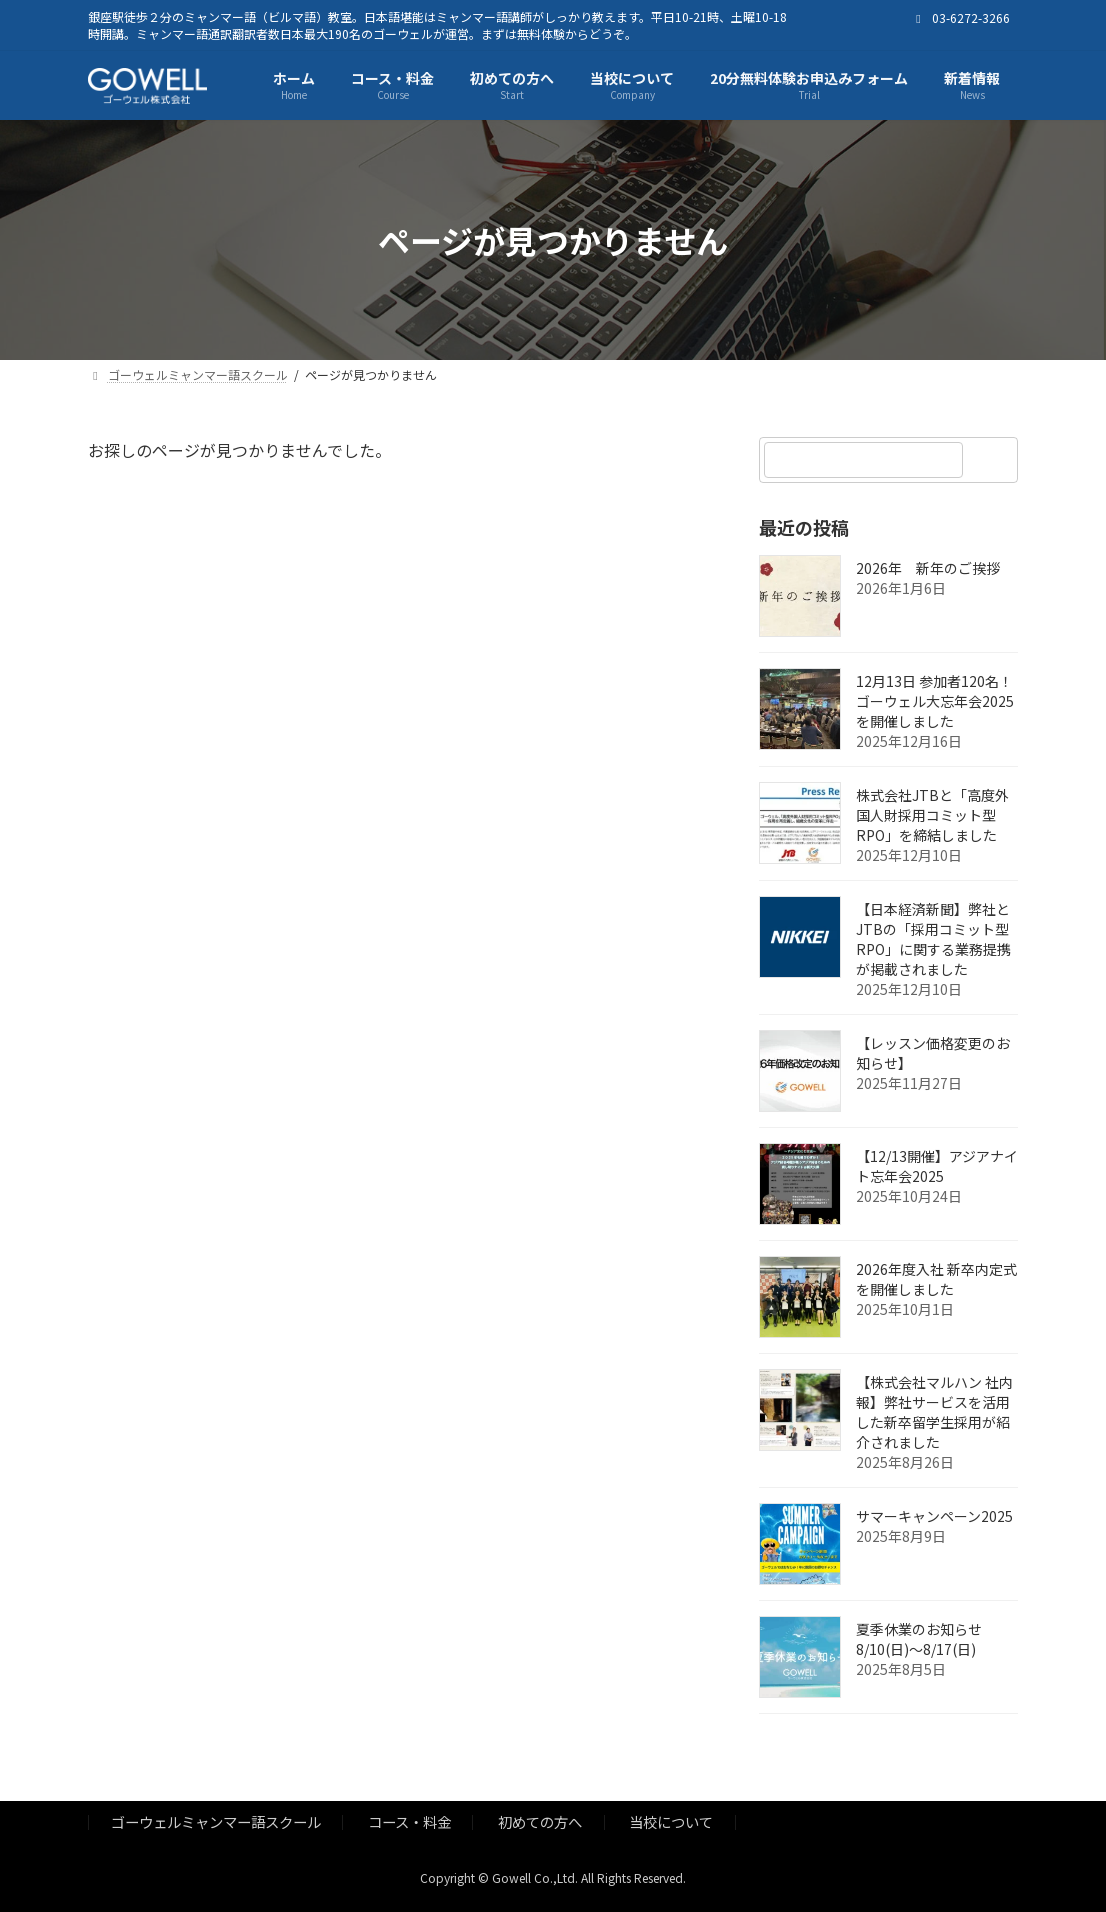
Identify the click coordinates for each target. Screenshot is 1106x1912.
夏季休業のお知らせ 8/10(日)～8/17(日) (919, 1640)
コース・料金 (409, 1821)
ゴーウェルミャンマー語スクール (216, 1821)
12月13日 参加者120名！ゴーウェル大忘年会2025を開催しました (935, 702)
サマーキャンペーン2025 (934, 1517)
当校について (671, 1821)
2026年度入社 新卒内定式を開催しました (936, 1280)
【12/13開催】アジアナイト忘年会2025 (937, 1167)
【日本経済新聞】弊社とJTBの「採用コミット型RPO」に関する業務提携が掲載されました (933, 940)
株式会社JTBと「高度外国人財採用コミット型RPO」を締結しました (932, 816)
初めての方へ (540, 1821)
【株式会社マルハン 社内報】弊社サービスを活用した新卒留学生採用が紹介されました (934, 1413)
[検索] (993, 460)
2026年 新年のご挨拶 (928, 569)
